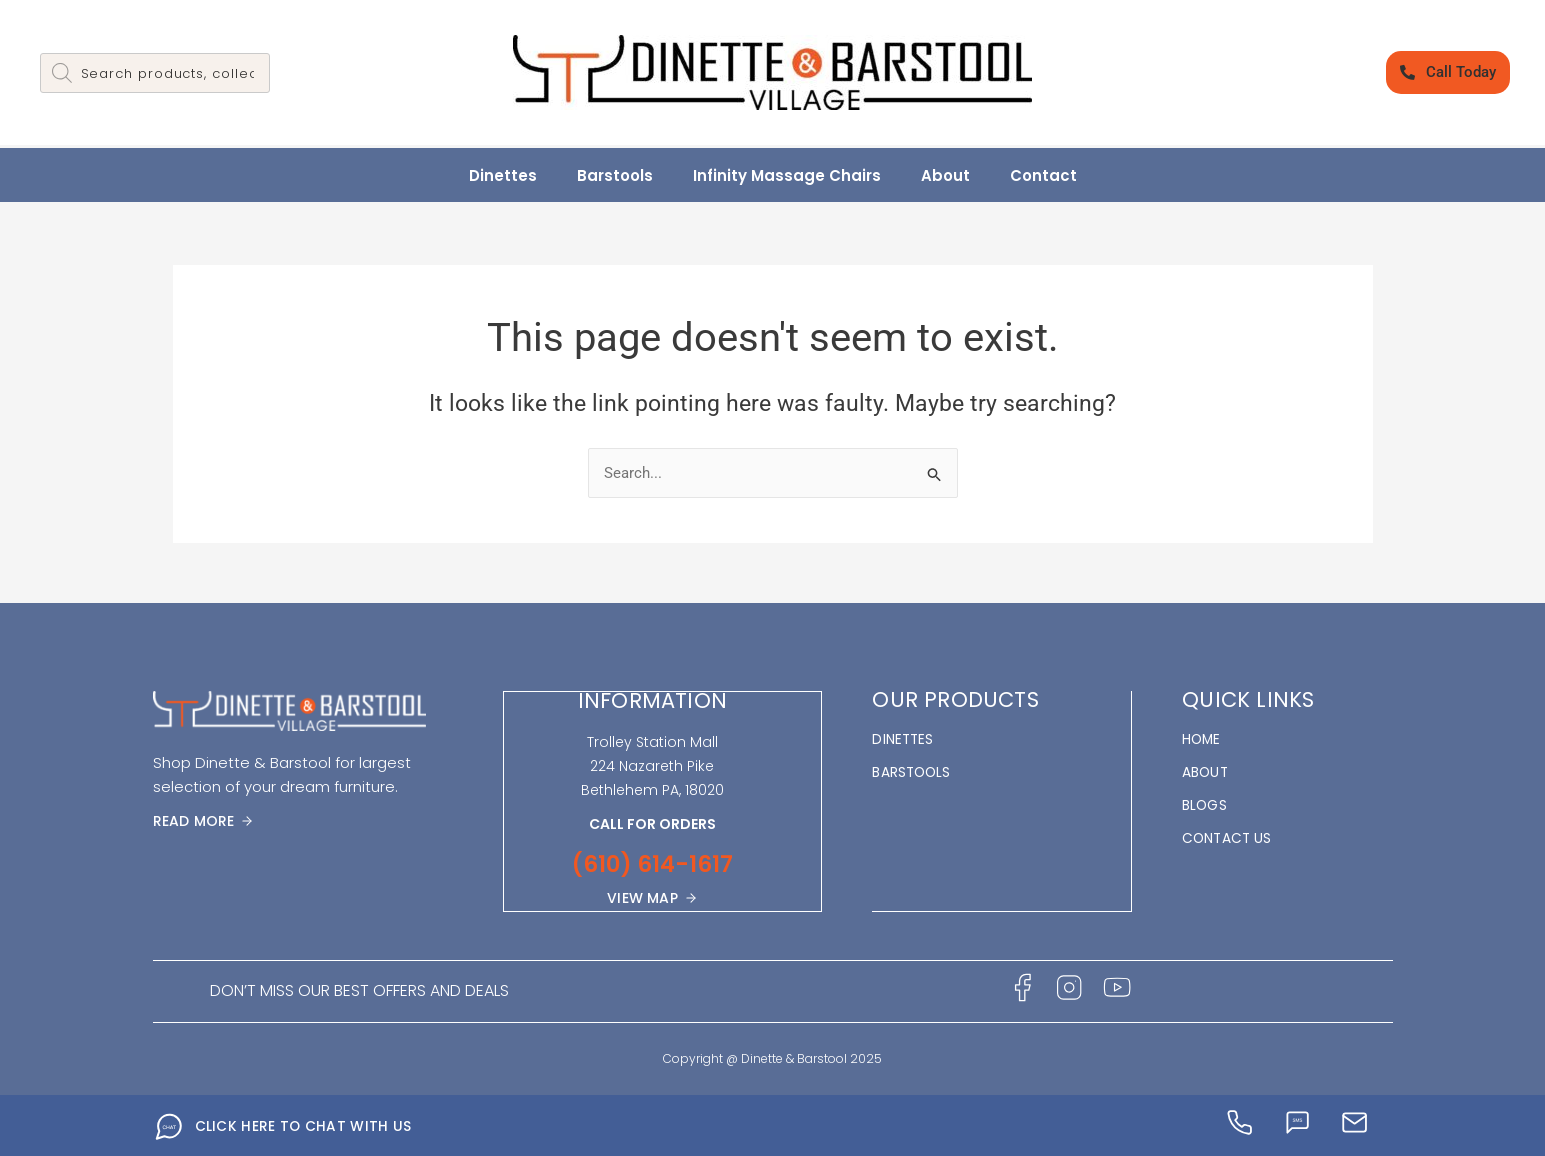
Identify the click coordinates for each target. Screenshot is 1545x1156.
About (945, 175)
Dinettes (503, 175)
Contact (1043, 175)
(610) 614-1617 (652, 863)
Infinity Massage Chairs (787, 175)
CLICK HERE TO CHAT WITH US (304, 1125)
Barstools (615, 175)
